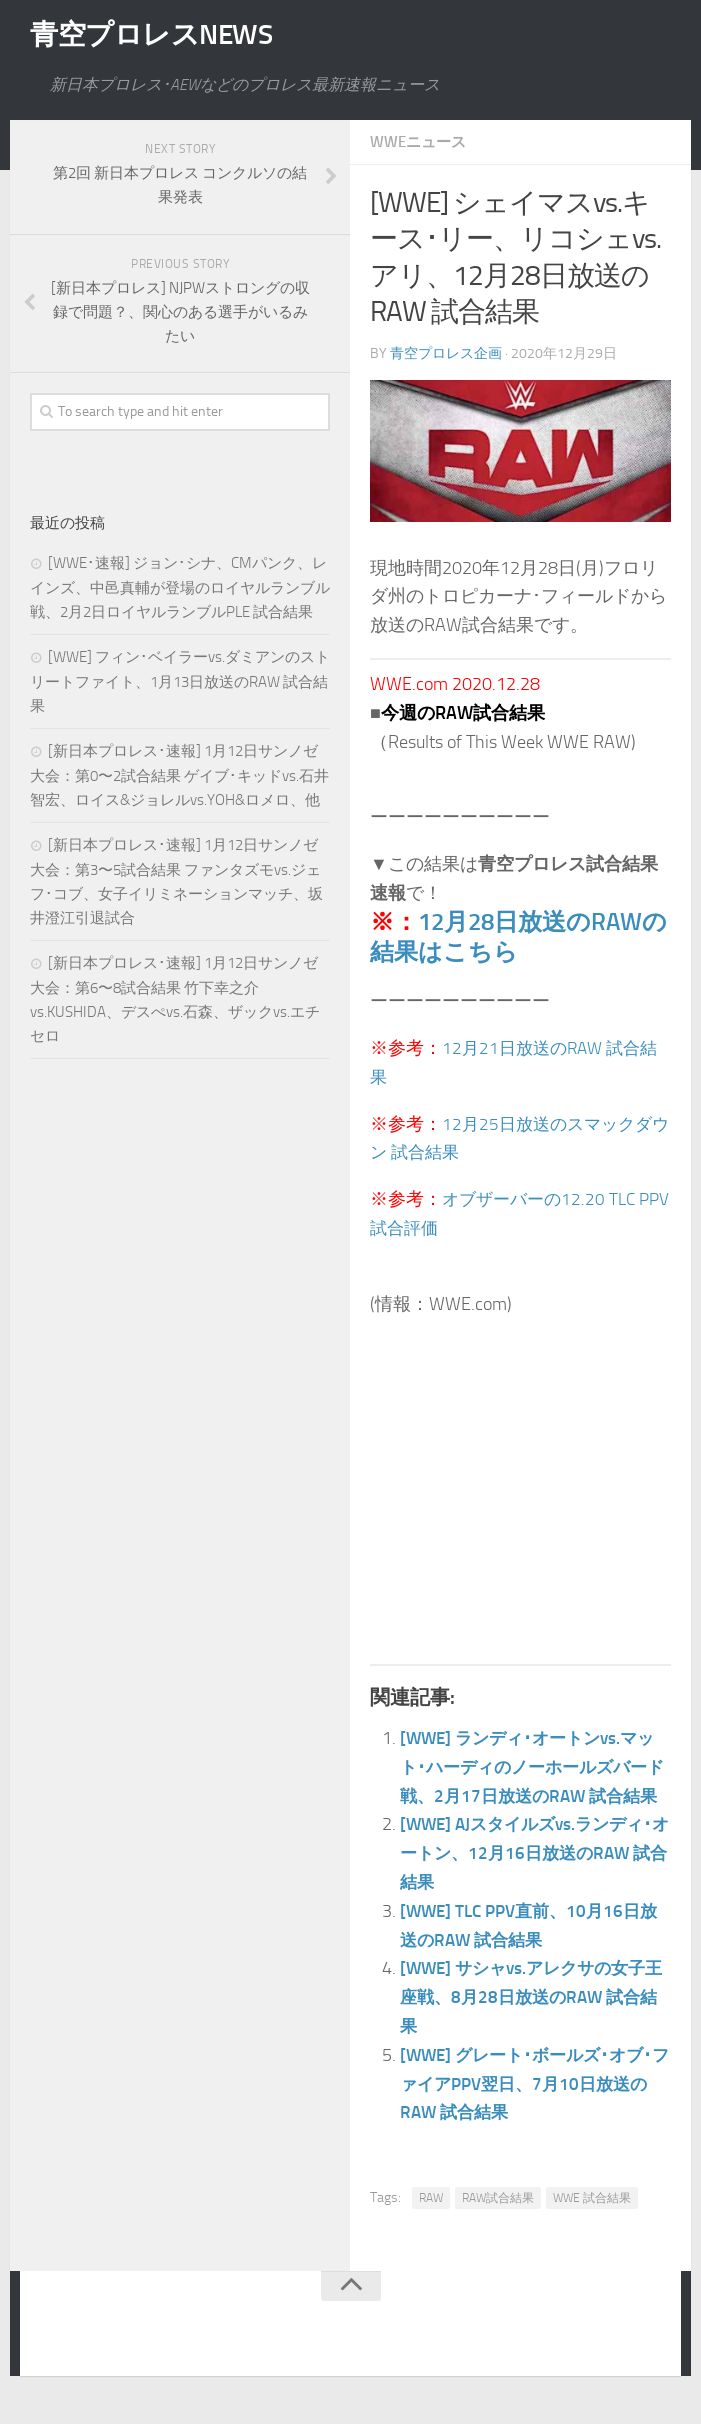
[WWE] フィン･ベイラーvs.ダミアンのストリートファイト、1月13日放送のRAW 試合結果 (180, 681)
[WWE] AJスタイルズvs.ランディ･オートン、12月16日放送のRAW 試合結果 (533, 1881)
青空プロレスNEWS (160, 35)
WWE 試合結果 (592, 2226)
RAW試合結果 (498, 2226)
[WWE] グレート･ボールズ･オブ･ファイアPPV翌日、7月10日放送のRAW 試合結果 (532, 2112)
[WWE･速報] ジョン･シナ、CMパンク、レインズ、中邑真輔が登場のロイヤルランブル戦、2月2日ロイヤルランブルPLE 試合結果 (180, 587)
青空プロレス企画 (446, 352)
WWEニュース (421, 141)
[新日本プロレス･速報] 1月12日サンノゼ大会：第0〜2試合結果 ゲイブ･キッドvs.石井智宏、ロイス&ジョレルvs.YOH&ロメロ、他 (179, 775)
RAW (431, 2226)
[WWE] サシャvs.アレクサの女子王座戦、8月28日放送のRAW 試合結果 (535, 2025)
